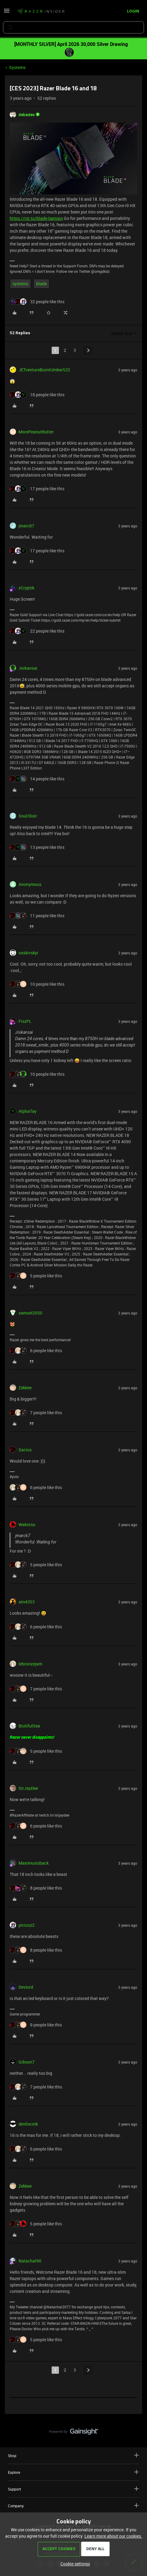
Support (73, 2488)
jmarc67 (26, 526)
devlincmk (28, 2124)
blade (41, 283)
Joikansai (28, 668)
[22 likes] (37, 631)
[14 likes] (37, 779)
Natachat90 (30, 2261)
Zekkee (25, 1387)
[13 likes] (37, 847)
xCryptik (26, 588)
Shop (73, 2455)
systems (20, 283)
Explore (73, 2472)
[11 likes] (37, 915)
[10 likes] (37, 984)
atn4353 (27, 1602)
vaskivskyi (28, 953)
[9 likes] (36, 2025)
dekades (27, 114)
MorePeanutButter (36, 432)
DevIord (26, 1987)
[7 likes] (36, 1412)
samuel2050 (30, 1313)
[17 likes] (37, 488)
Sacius (25, 1450)
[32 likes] (37, 301)
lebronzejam (30, 1664)
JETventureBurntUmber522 (44, 370)
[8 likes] (36, 1888)
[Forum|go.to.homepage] (40, 11)
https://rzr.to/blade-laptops (36, 218)
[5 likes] (36, 1275)
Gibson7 (27, 2062)
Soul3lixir (28, 816)
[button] (6, 13)
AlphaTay (27, 1111)
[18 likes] (37, 394)
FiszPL (25, 1021)
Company (73, 2505)
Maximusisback (34, 1863)
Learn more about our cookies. (113, 2536)
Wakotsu (27, 1524)
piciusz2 (27, 1925)
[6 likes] (36, 1350)
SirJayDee (28, 1788)
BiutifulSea (29, 1726)
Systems (17, 67)
